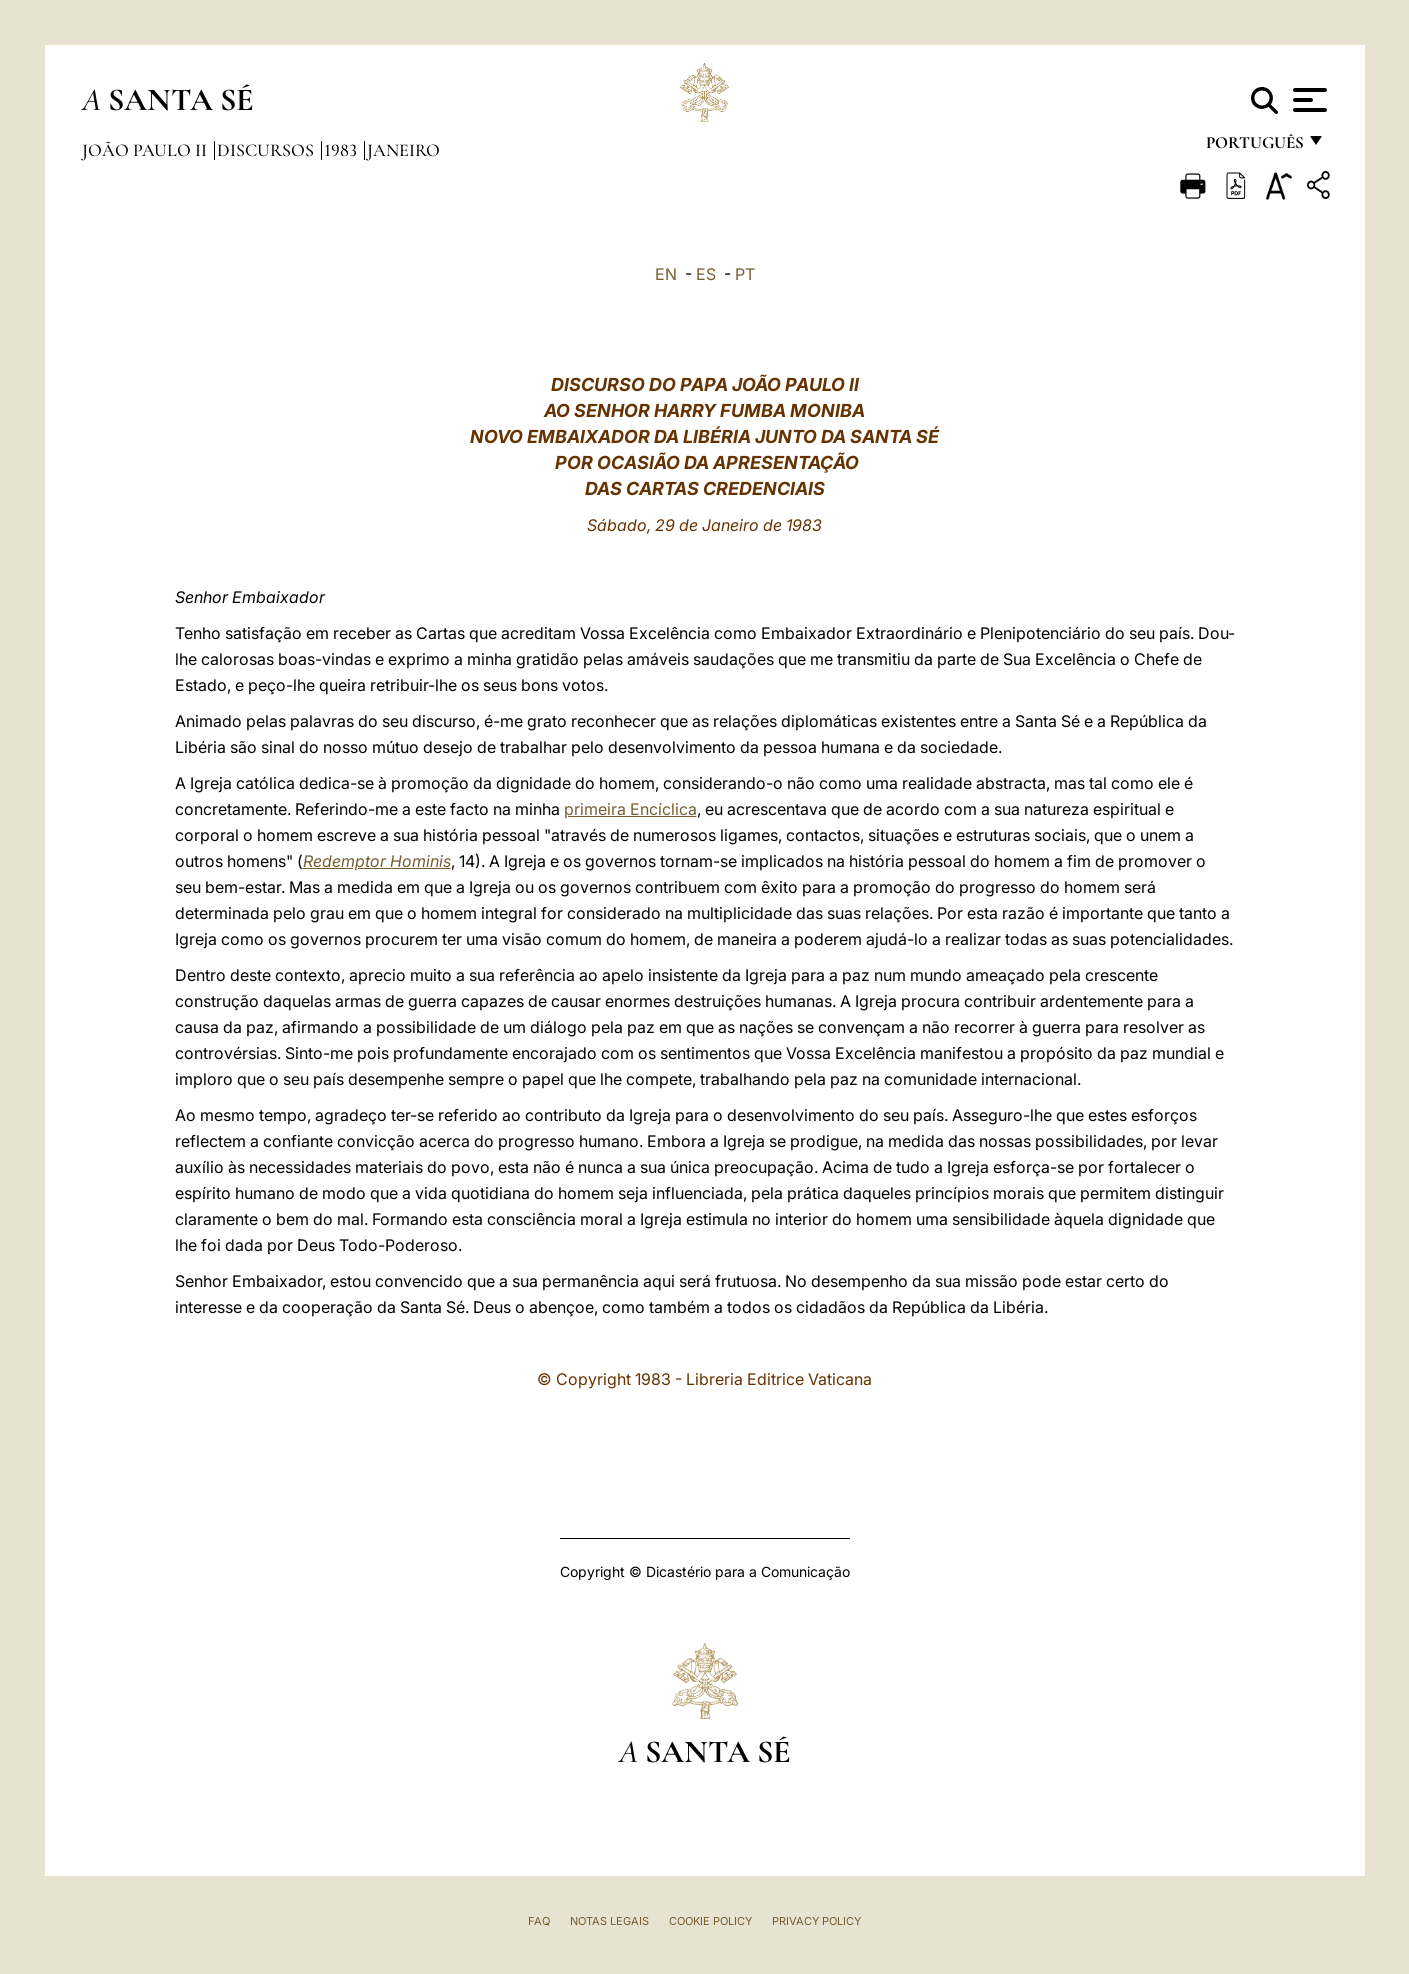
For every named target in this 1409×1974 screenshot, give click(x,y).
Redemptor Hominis (377, 861)
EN (666, 274)
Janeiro (403, 150)
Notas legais (609, 1921)
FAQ (539, 1921)
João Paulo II (146, 150)
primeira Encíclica (630, 809)
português (1254, 147)
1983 (342, 150)
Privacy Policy (816, 1921)
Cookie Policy (710, 1921)
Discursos (267, 150)
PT (745, 274)
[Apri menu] (1307, 100)
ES (706, 274)
